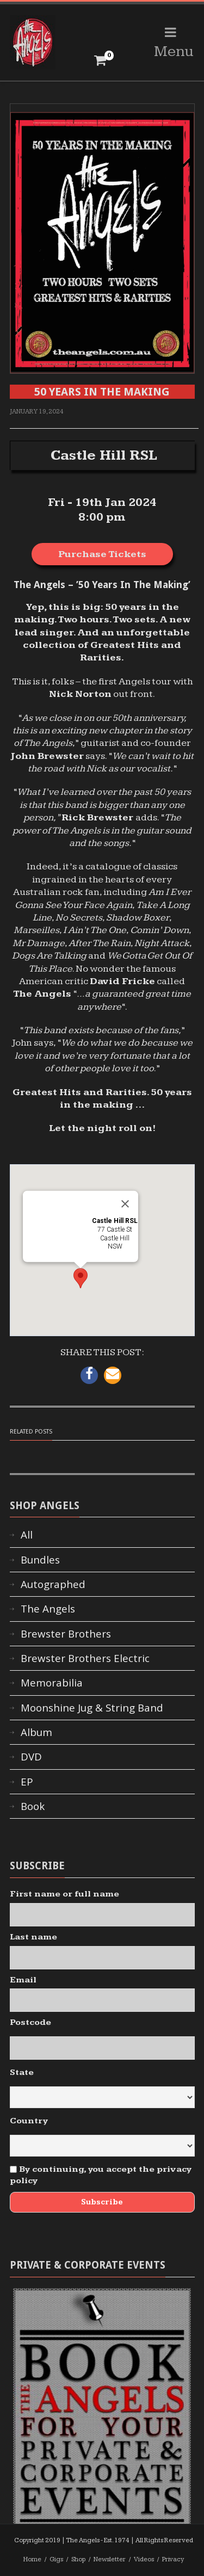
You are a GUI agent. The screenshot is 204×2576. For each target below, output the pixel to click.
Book (33, 1806)
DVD (31, 1756)
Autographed (53, 1584)
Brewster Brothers (66, 1633)
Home (32, 2559)
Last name (33, 1937)
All (27, 1534)
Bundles (40, 1559)
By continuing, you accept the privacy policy (100, 2175)
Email (23, 1980)
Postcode (30, 2022)
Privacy (173, 2559)
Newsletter (110, 2559)
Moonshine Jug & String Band (92, 1707)
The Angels (48, 1608)
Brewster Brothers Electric (85, 1658)
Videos (144, 2559)
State (22, 2072)
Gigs (56, 2559)
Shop (78, 2559)
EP (27, 1781)
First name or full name (64, 1894)
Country (29, 2121)
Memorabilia (52, 1682)
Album (36, 1732)
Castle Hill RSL (104, 455)
